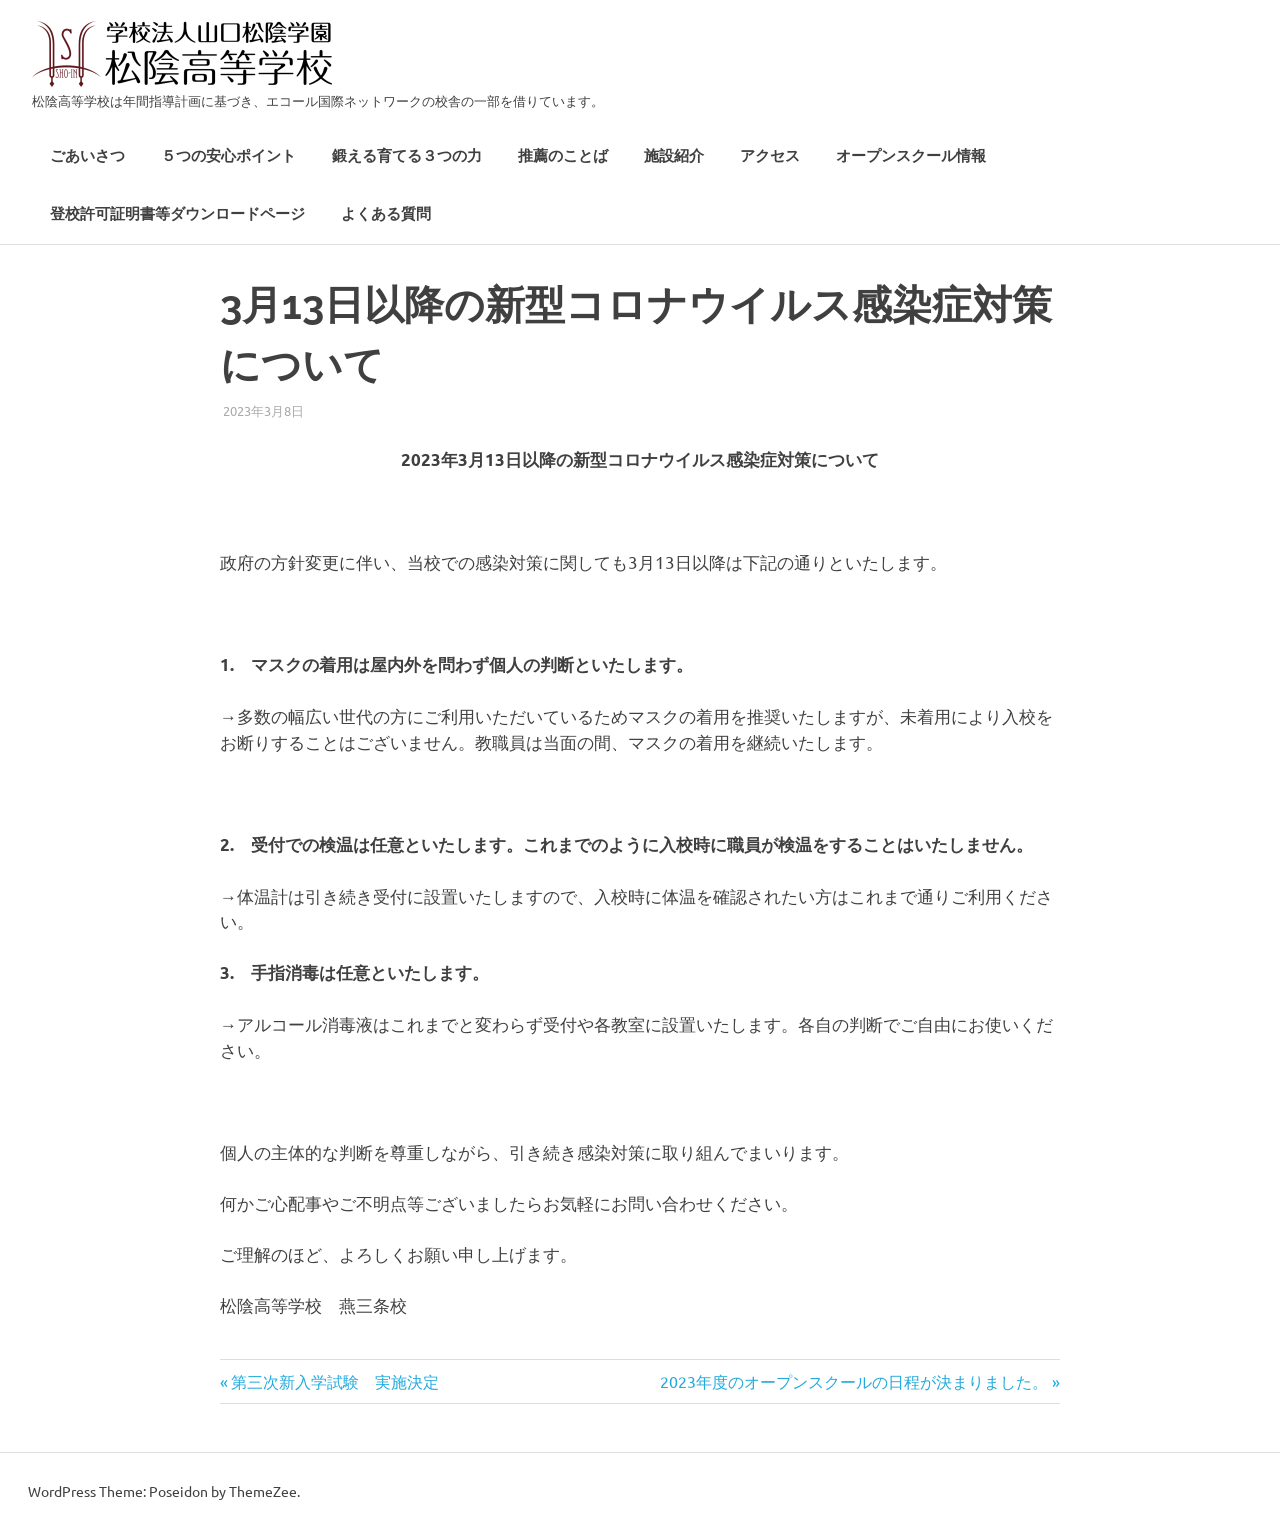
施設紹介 (674, 156)
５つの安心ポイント (228, 156)
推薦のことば (563, 156)
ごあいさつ (87, 156)
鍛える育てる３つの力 (407, 156)
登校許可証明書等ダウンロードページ (177, 214)
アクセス (770, 156)
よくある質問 (386, 214)
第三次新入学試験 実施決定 (334, 1381)
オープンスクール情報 (911, 156)
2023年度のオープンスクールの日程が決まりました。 (854, 1381)
